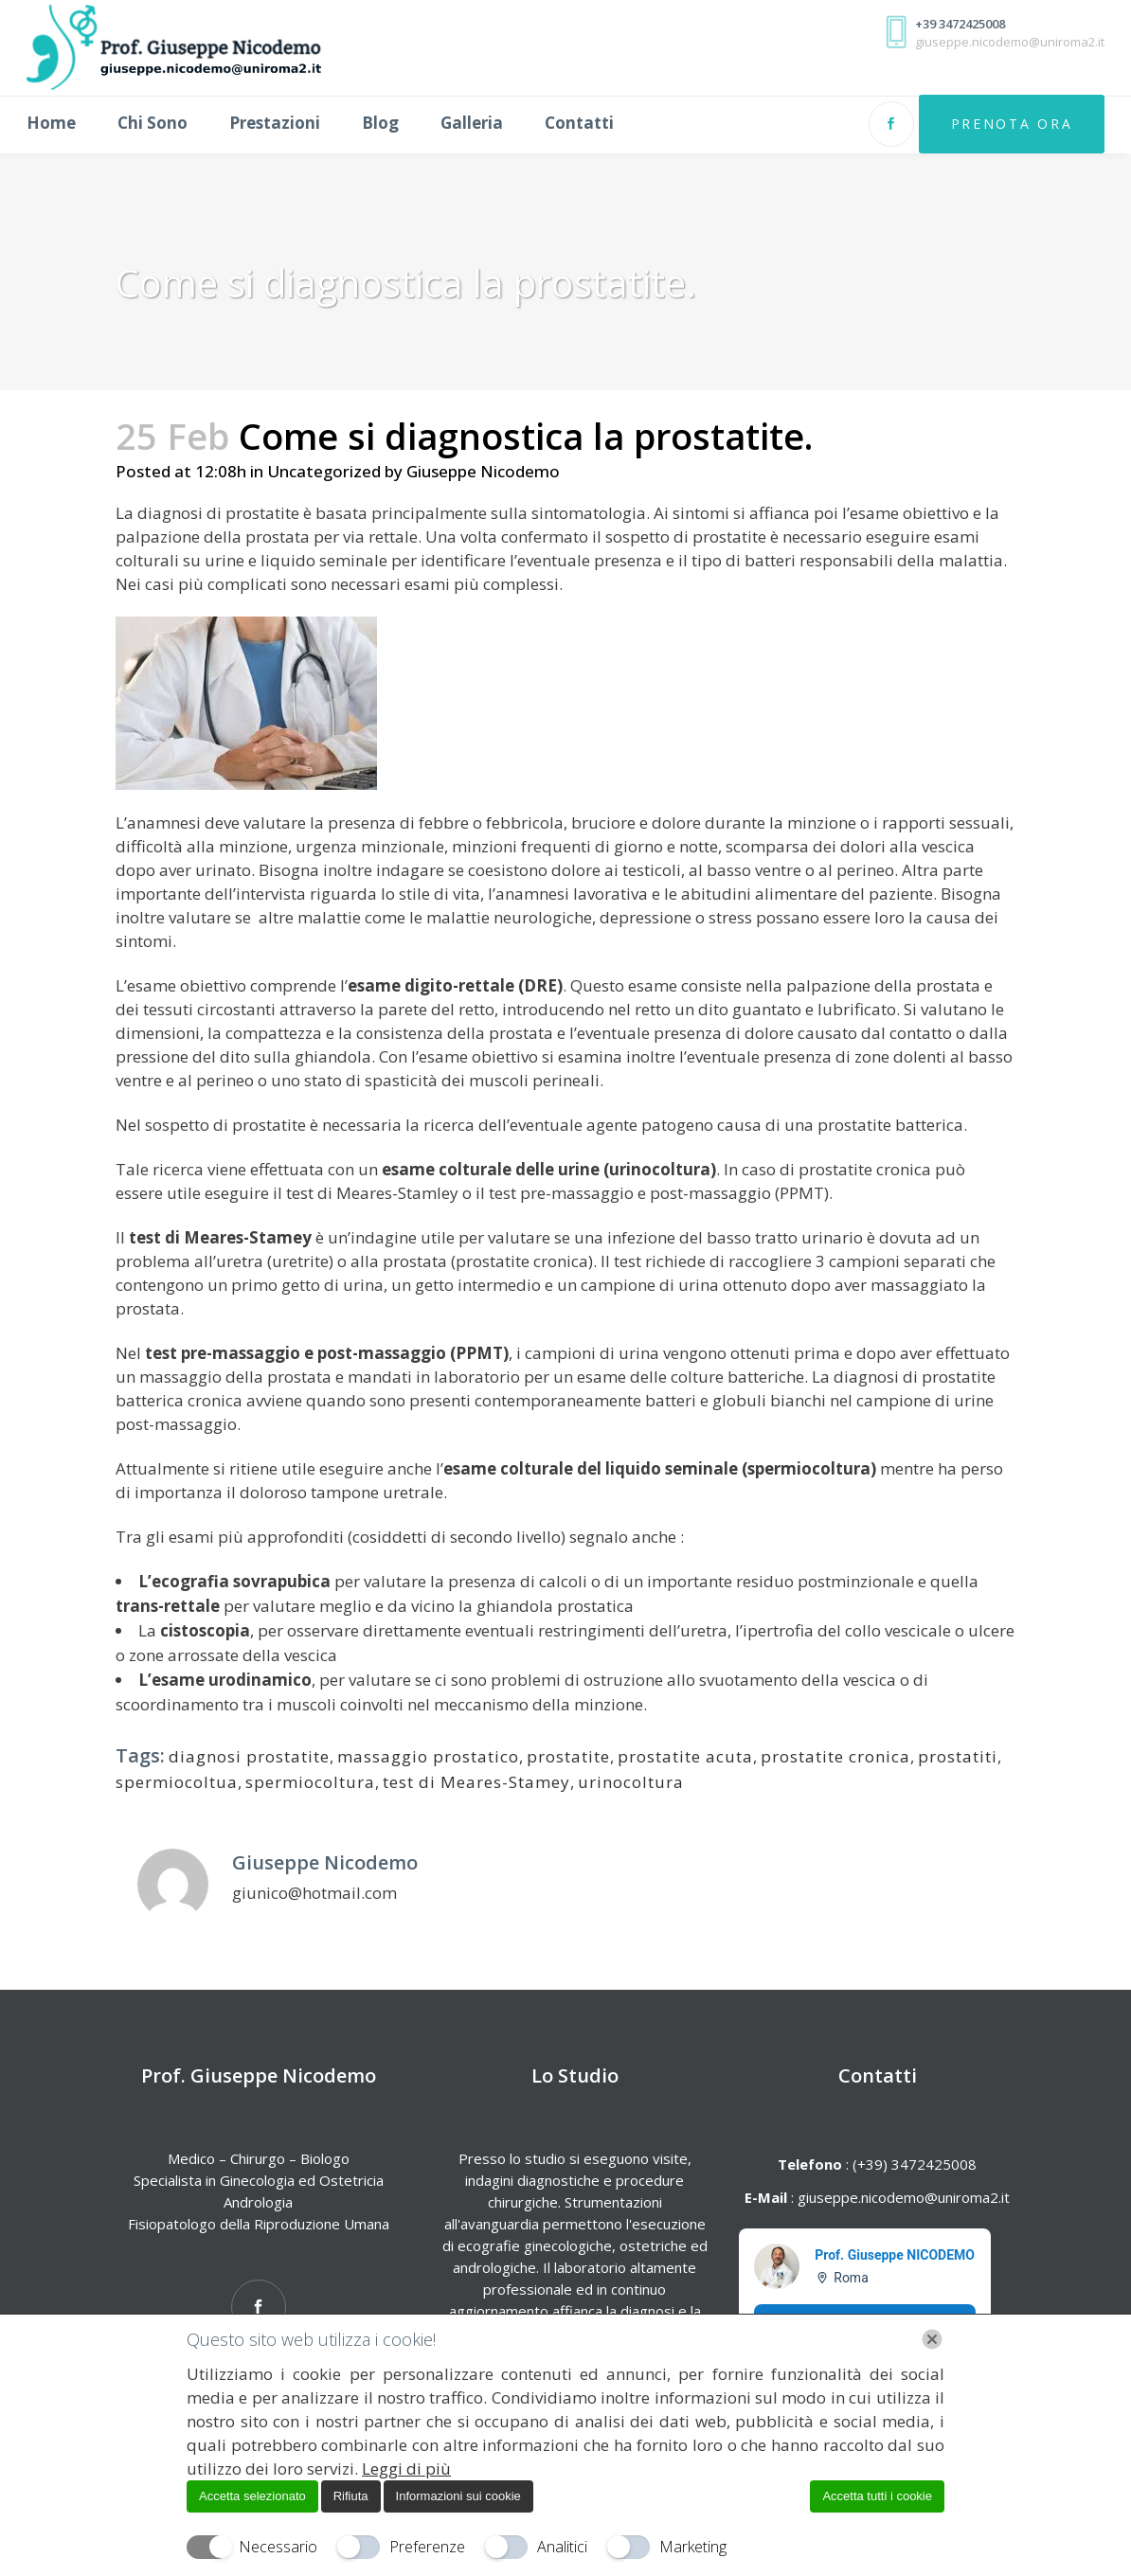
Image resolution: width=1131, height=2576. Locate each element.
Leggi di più (406, 2468)
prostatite (568, 1756)
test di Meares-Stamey (476, 1782)
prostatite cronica (835, 1756)
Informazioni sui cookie (458, 2496)
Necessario (278, 2546)
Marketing (693, 2546)
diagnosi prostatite (249, 1756)
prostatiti (957, 1756)
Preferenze (427, 2546)
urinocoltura (631, 1782)
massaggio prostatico (428, 1756)
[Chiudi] (932, 2339)
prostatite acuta (685, 1756)
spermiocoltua (177, 1782)
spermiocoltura (310, 1782)
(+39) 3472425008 (913, 2164)
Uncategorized (324, 471)
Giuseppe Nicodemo (483, 471)
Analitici (562, 2546)
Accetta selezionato (252, 2496)
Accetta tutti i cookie (877, 2496)
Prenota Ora (995, 124)
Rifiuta (350, 2496)
